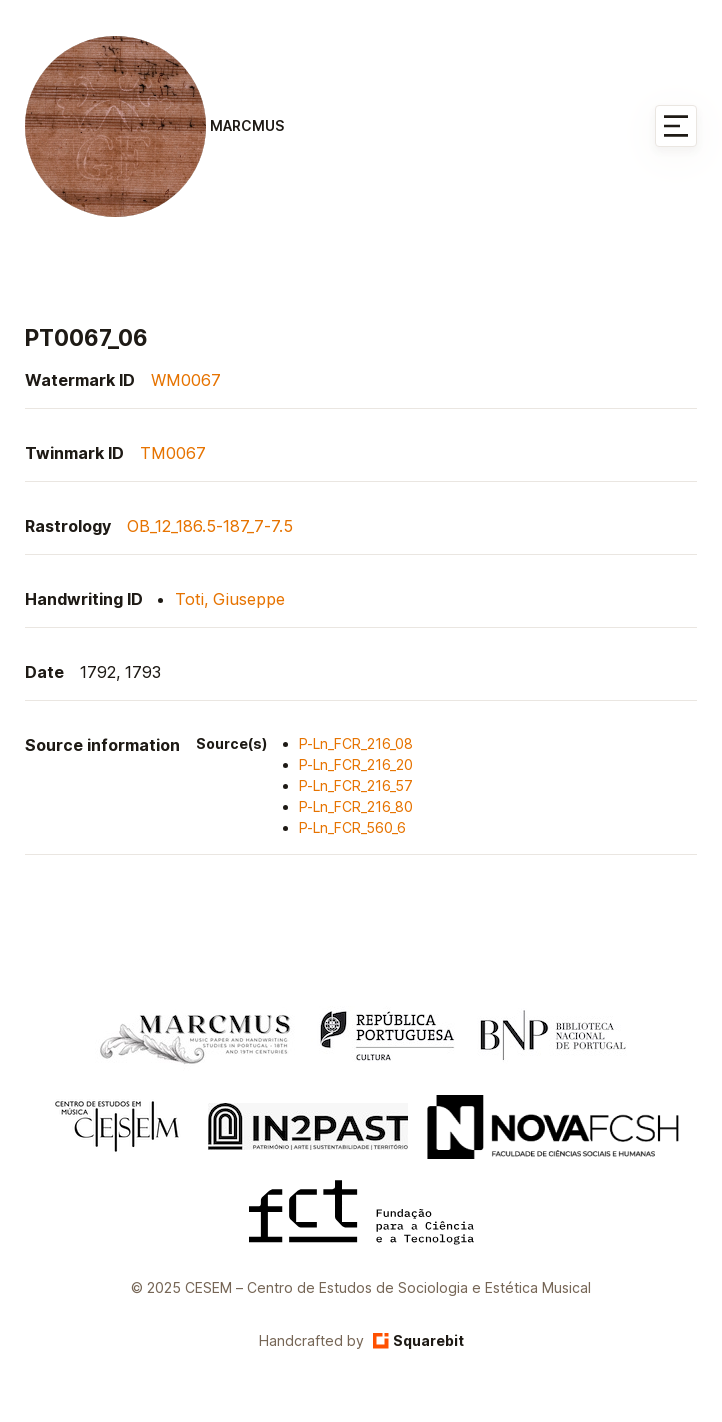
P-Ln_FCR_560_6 (352, 827)
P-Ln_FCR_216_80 (356, 806)
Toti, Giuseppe (230, 599)
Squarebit (418, 1340)
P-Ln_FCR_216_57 (356, 785)
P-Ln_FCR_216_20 (356, 764)
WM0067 (186, 380)
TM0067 (173, 453)
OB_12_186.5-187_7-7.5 (210, 526)
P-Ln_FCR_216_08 (356, 743)
